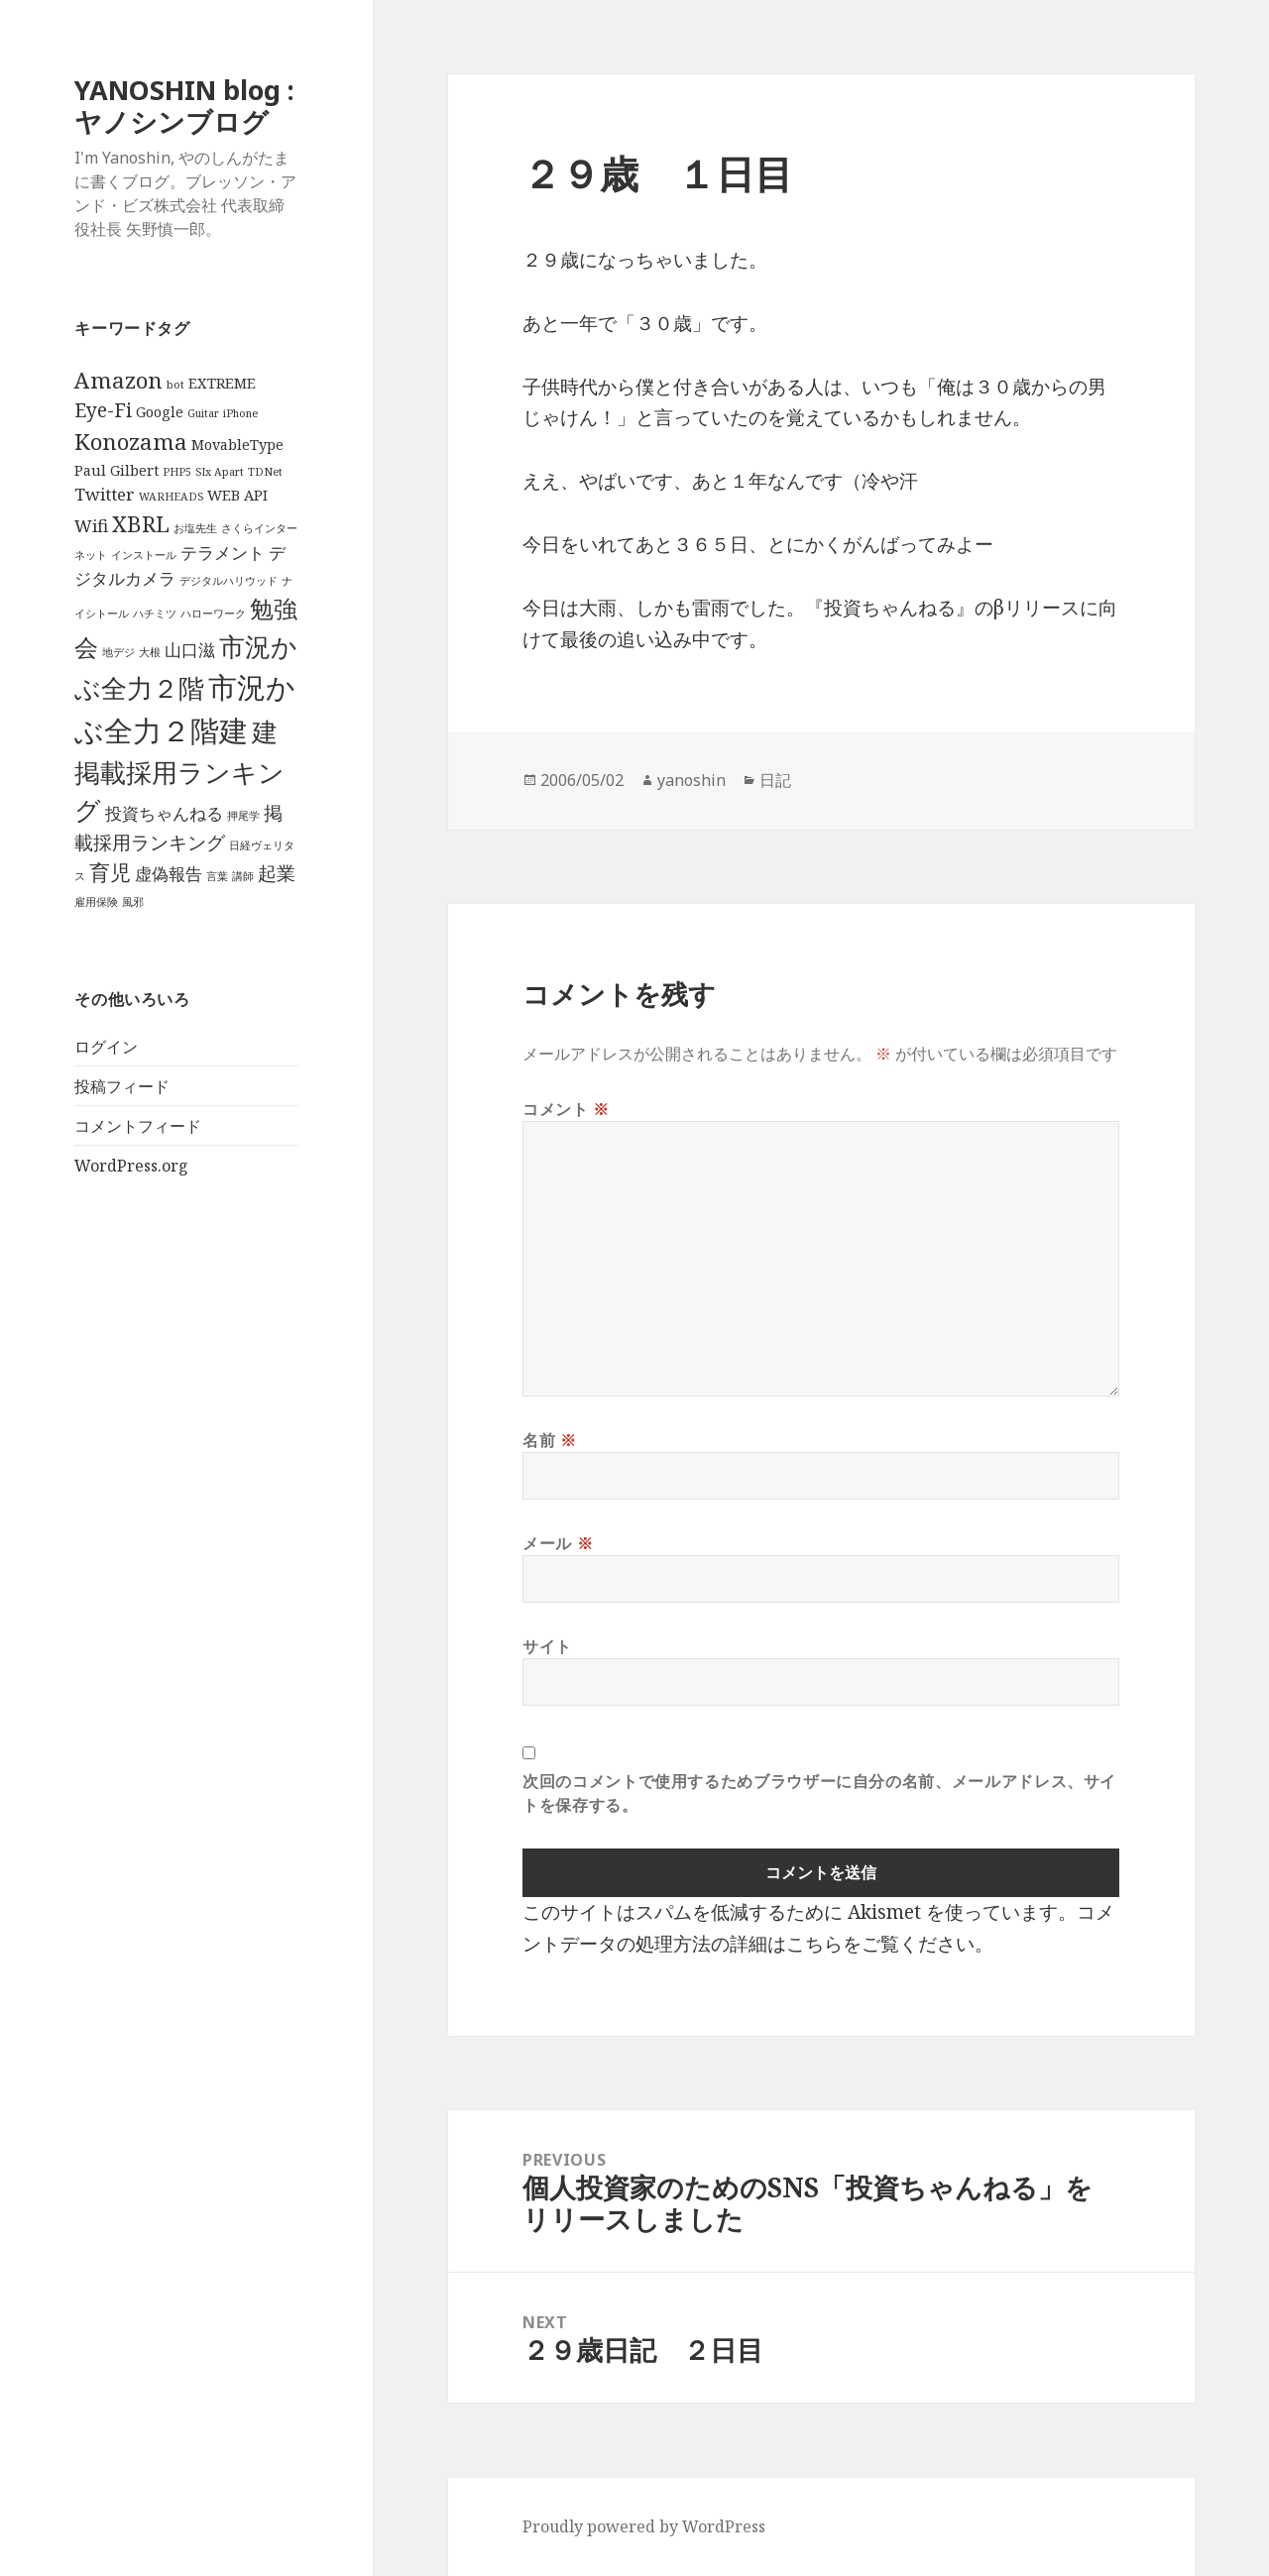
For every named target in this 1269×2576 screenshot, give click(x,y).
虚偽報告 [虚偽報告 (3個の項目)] (168, 873)
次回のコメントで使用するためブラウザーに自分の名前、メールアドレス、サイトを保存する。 (819, 1793)
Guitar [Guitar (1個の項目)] (203, 413)
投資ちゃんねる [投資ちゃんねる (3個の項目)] (164, 813)
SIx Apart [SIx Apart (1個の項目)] (219, 472)
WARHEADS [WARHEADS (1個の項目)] (171, 497)
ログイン (106, 1047)
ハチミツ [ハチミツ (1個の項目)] (154, 613)
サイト (547, 1646)
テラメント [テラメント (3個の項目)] (222, 552)
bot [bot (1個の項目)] (175, 385)
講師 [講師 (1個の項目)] (243, 876)
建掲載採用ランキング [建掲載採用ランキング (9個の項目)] (179, 771)
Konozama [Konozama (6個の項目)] (130, 441)
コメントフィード (137, 1126)
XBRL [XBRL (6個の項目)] (141, 523)
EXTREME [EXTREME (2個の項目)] (222, 383)
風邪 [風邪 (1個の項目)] (133, 902)
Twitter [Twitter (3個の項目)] (104, 494)
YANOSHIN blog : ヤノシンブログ (184, 105)
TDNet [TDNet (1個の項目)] (265, 472)
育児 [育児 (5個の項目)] (110, 872)
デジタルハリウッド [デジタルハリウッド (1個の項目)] (228, 581)
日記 (775, 780)
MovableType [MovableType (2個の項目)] (237, 444)
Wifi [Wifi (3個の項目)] (91, 525)
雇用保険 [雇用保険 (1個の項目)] (96, 902)
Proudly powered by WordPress (643, 2526)
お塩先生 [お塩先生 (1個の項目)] (195, 528)
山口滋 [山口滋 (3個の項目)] (190, 649)
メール (557, 1543)
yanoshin (691, 780)
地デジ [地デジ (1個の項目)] (118, 652)
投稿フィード (122, 1086)
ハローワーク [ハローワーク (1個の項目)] (213, 613)
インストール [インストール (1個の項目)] (143, 555)
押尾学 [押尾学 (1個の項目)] (243, 816)
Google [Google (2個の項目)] (159, 411)
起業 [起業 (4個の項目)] (276, 873)
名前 (549, 1440)
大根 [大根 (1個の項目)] (150, 652)
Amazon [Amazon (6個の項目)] (118, 380)
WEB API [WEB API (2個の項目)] (237, 495)
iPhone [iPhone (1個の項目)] (240, 413)
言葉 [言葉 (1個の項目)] (217, 876)
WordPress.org (131, 1165)
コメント (566, 1109)
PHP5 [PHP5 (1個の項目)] (177, 472)
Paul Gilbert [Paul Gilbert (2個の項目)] (116, 470)
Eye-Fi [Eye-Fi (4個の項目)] (103, 410)
